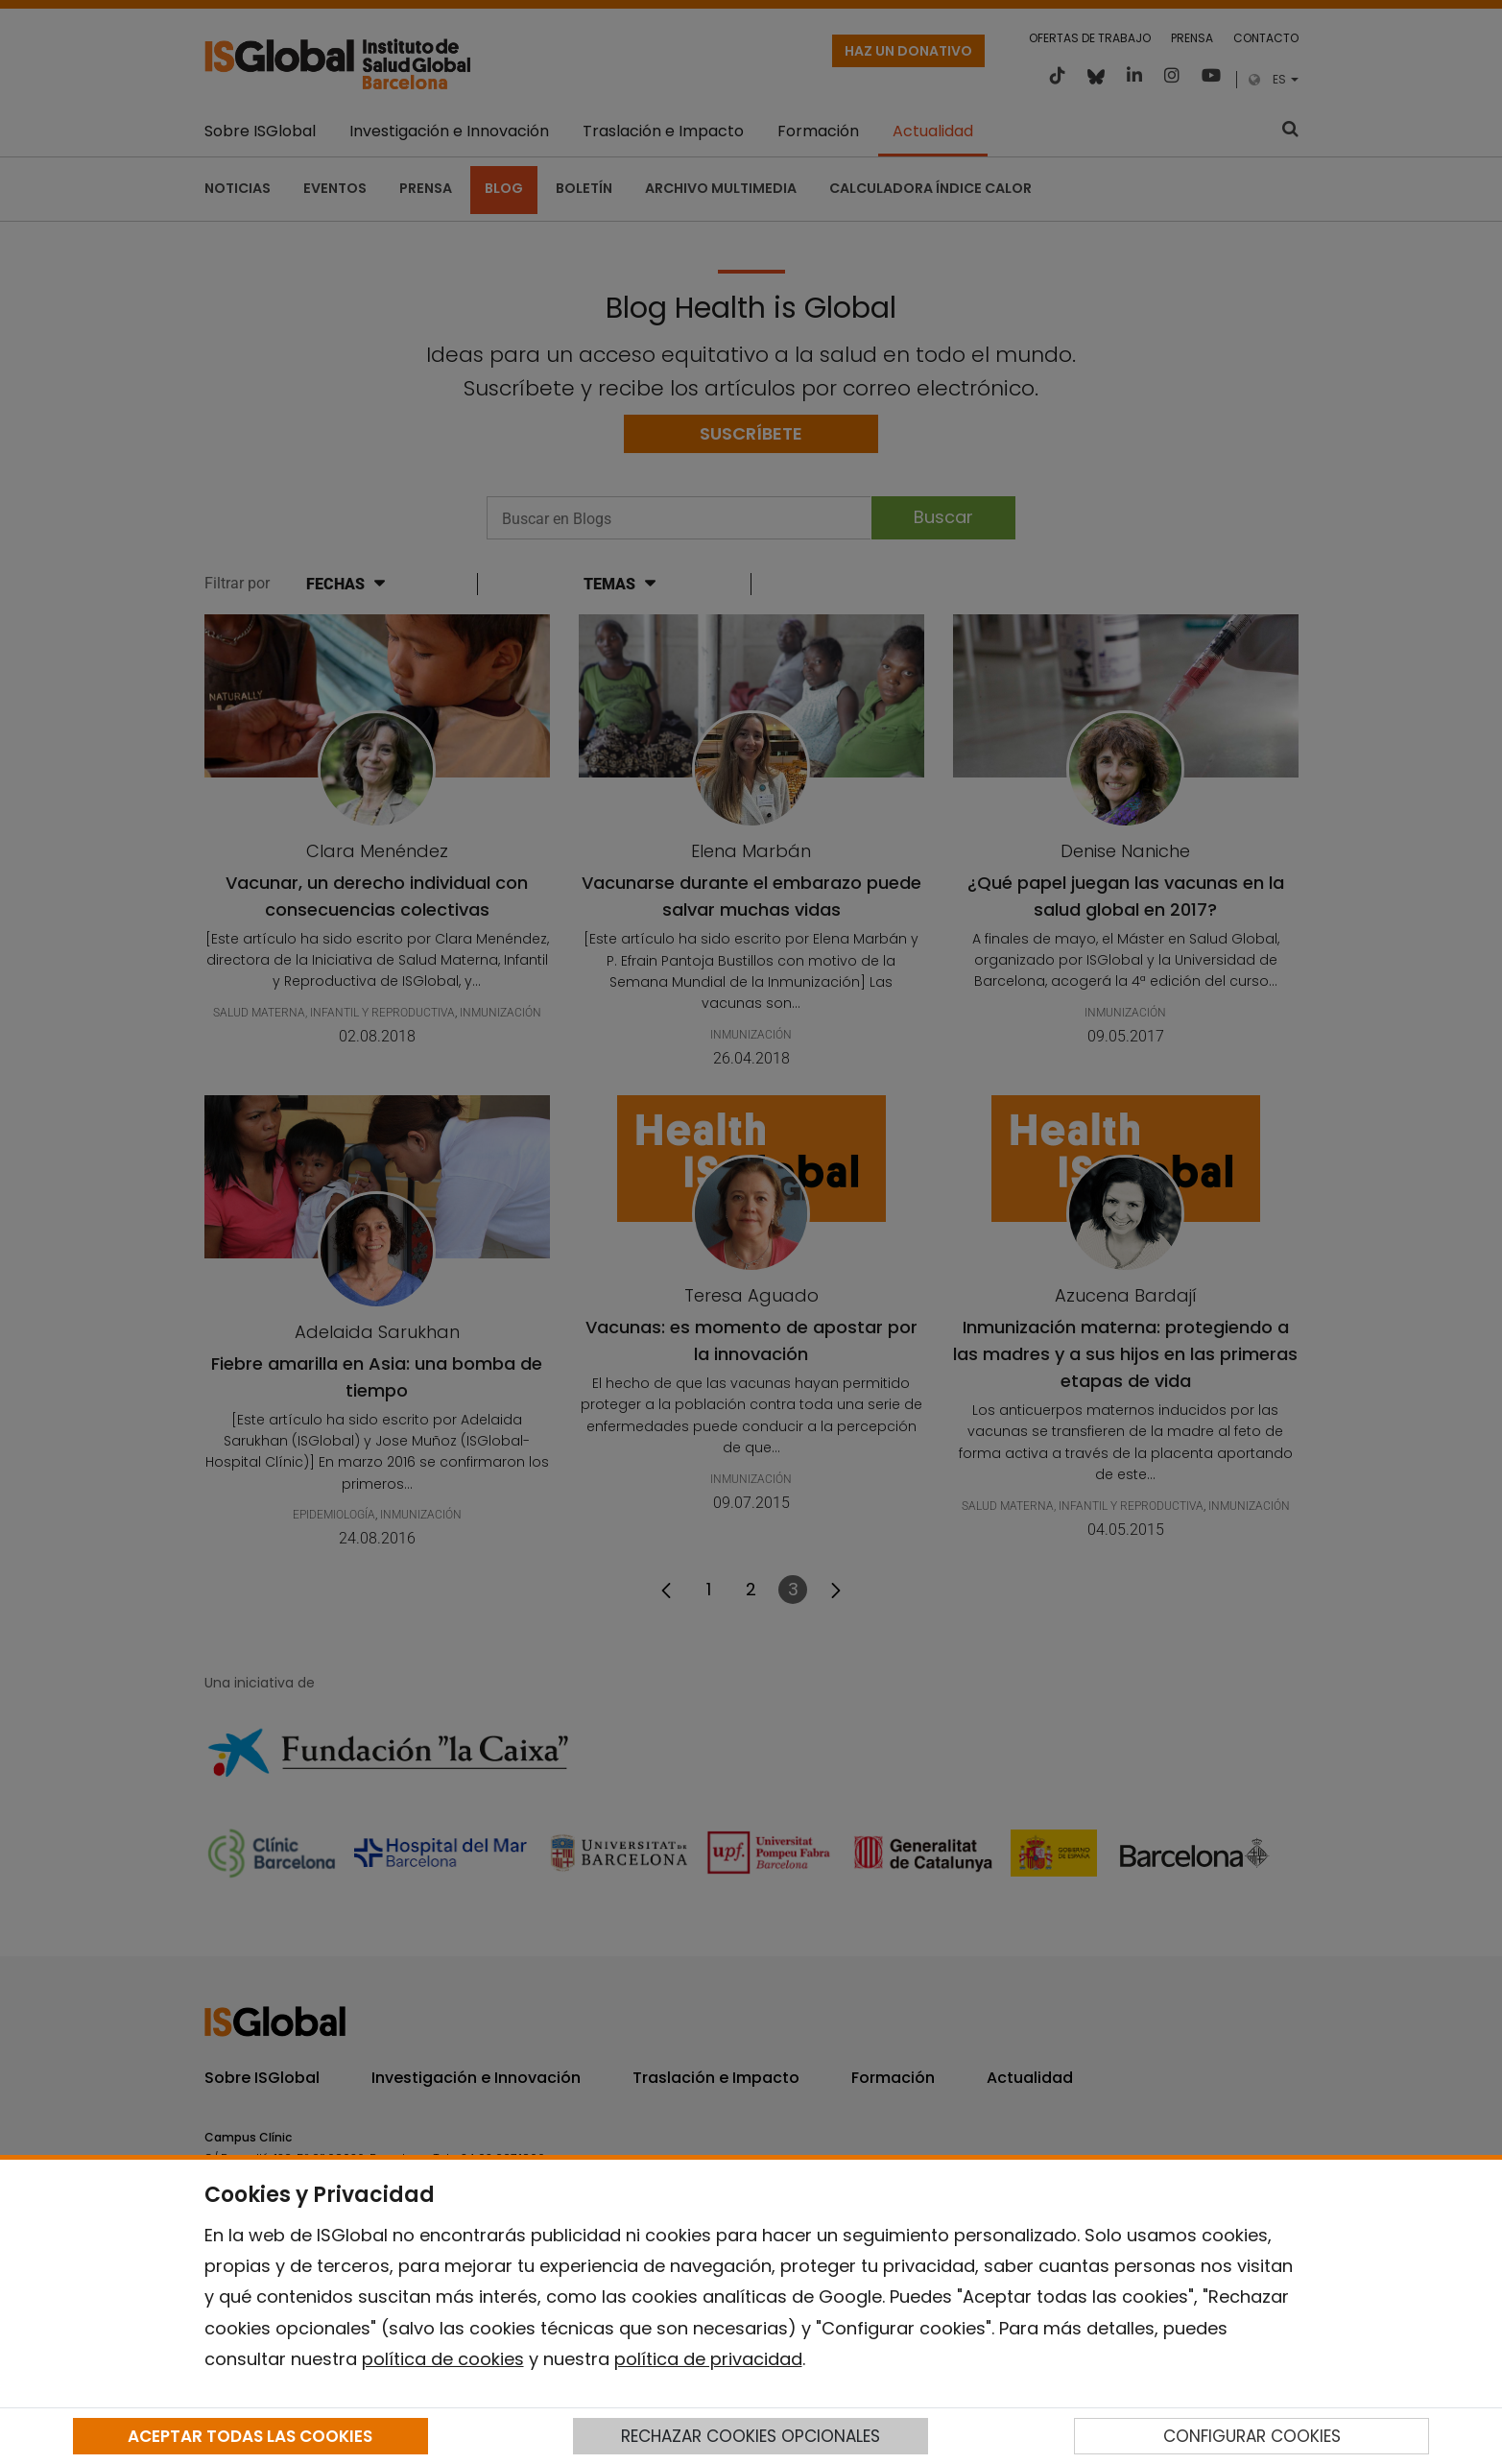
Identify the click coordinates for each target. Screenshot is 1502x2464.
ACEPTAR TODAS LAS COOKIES (250, 2436)
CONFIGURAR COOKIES (1252, 2436)
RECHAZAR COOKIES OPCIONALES (750, 2436)
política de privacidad (708, 2359)
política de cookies (443, 2359)
